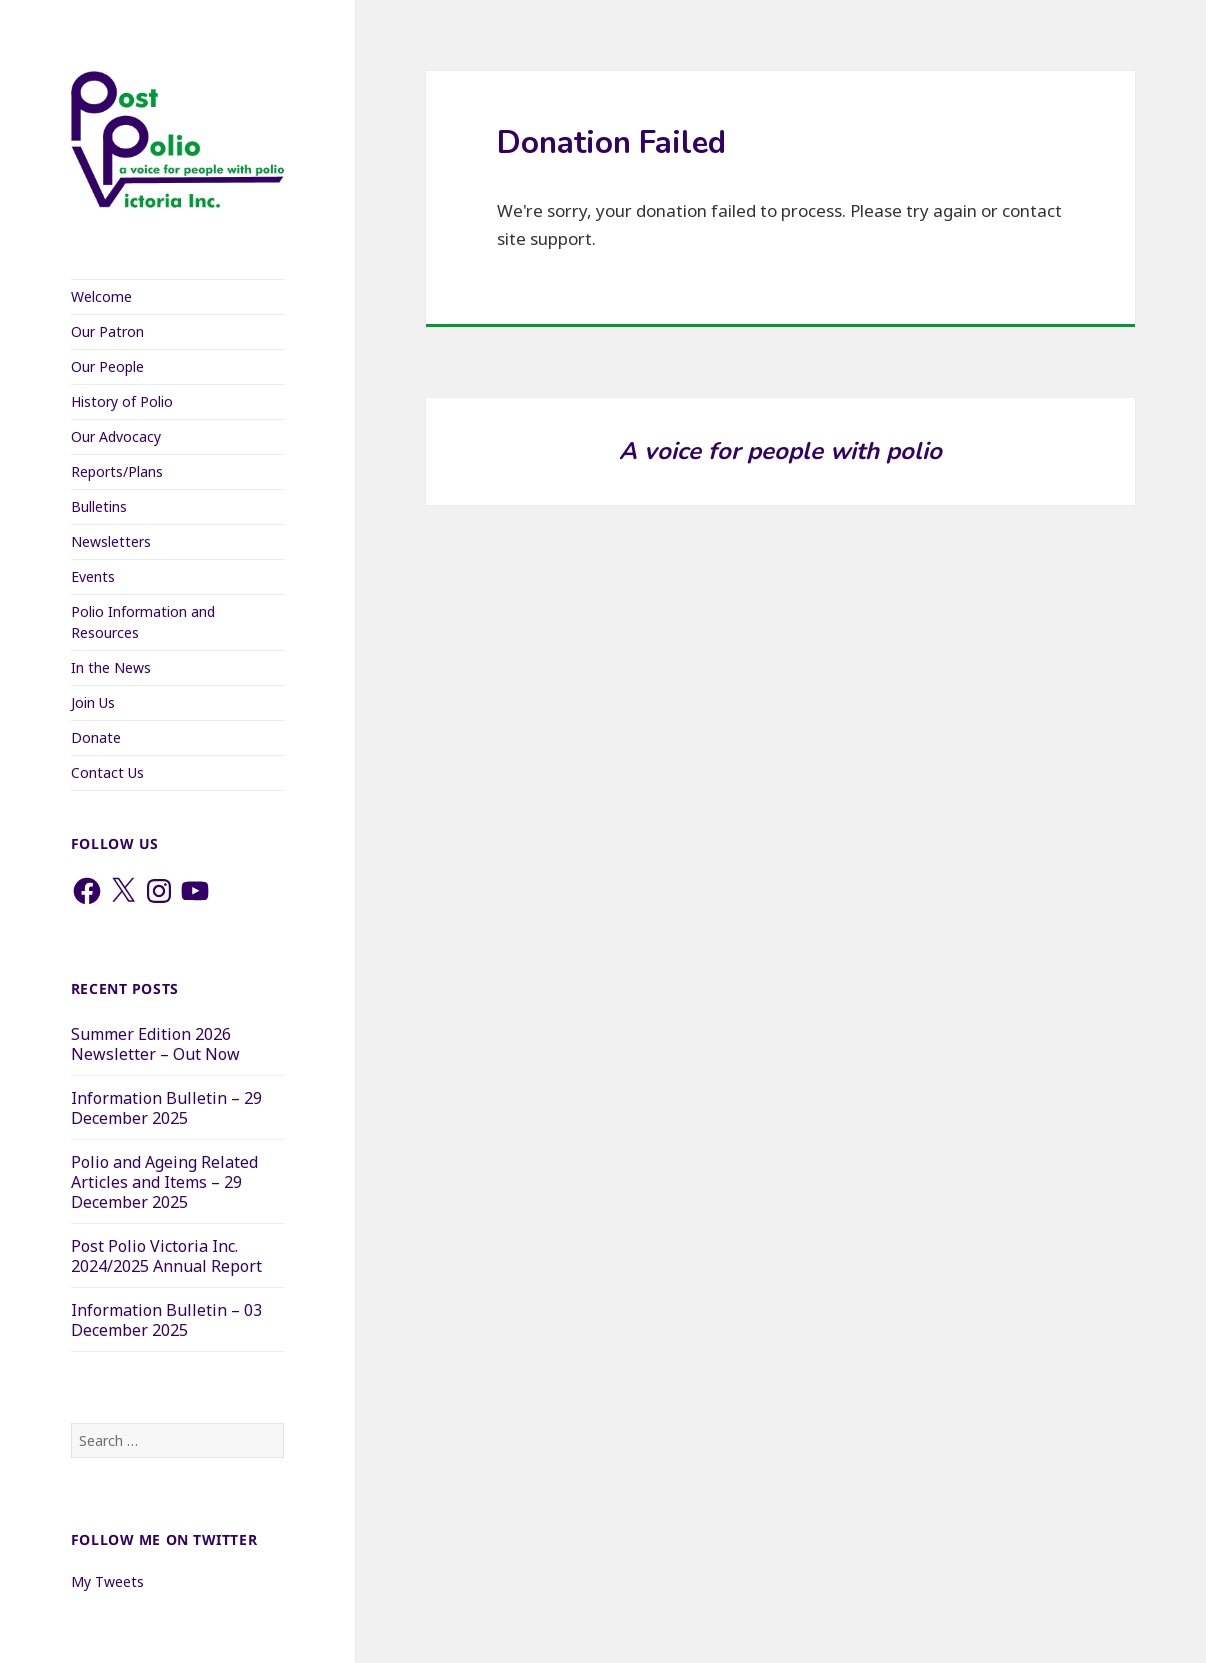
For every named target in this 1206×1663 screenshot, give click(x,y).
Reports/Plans (117, 471)
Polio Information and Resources (143, 622)
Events (93, 576)
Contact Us (107, 772)
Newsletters (111, 541)
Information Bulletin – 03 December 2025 (166, 1320)
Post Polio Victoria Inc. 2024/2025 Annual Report (166, 1256)
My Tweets (107, 1581)
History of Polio (122, 401)
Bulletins (99, 506)
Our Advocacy (116, 436)
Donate (96, 737)
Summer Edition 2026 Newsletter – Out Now (155, 1044)
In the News (111, 667)
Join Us (93, 702)
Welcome (101, 296)
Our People (107, 366)
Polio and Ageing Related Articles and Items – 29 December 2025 (164, 1182)
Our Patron (107, 331)
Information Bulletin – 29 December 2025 (166, 1108)
